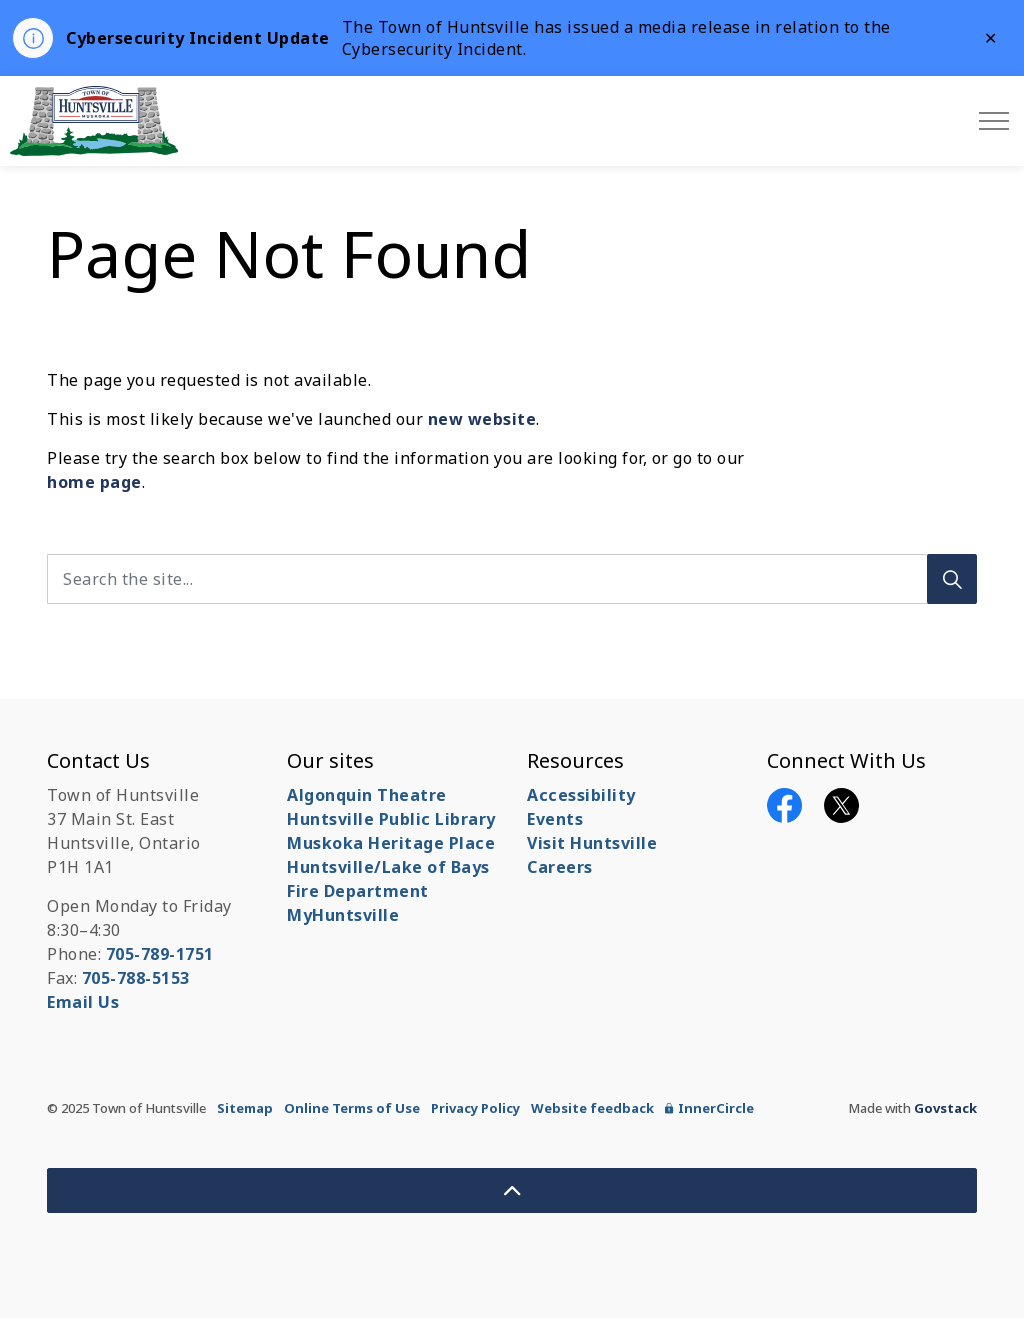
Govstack (945, 1108)
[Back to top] (512, 1190)
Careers (560, 867)
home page (94, 482)
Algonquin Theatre (367, 795)
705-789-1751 (160, 954)
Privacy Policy (475, 1108)
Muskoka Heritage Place (391, 843)
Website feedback (592, 1108)
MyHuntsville (343, 915)
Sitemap (245, 1108)
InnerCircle (709, 1108)
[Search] (952, 579)
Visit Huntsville (592, 843)
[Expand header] (994, 121)
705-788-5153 (136, 978)
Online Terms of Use (352, 1108)
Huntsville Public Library (391, 819)
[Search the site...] (512, 579)
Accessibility (581, 795)
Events (555, 819)
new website (482, 419)
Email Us (83, 1002)
